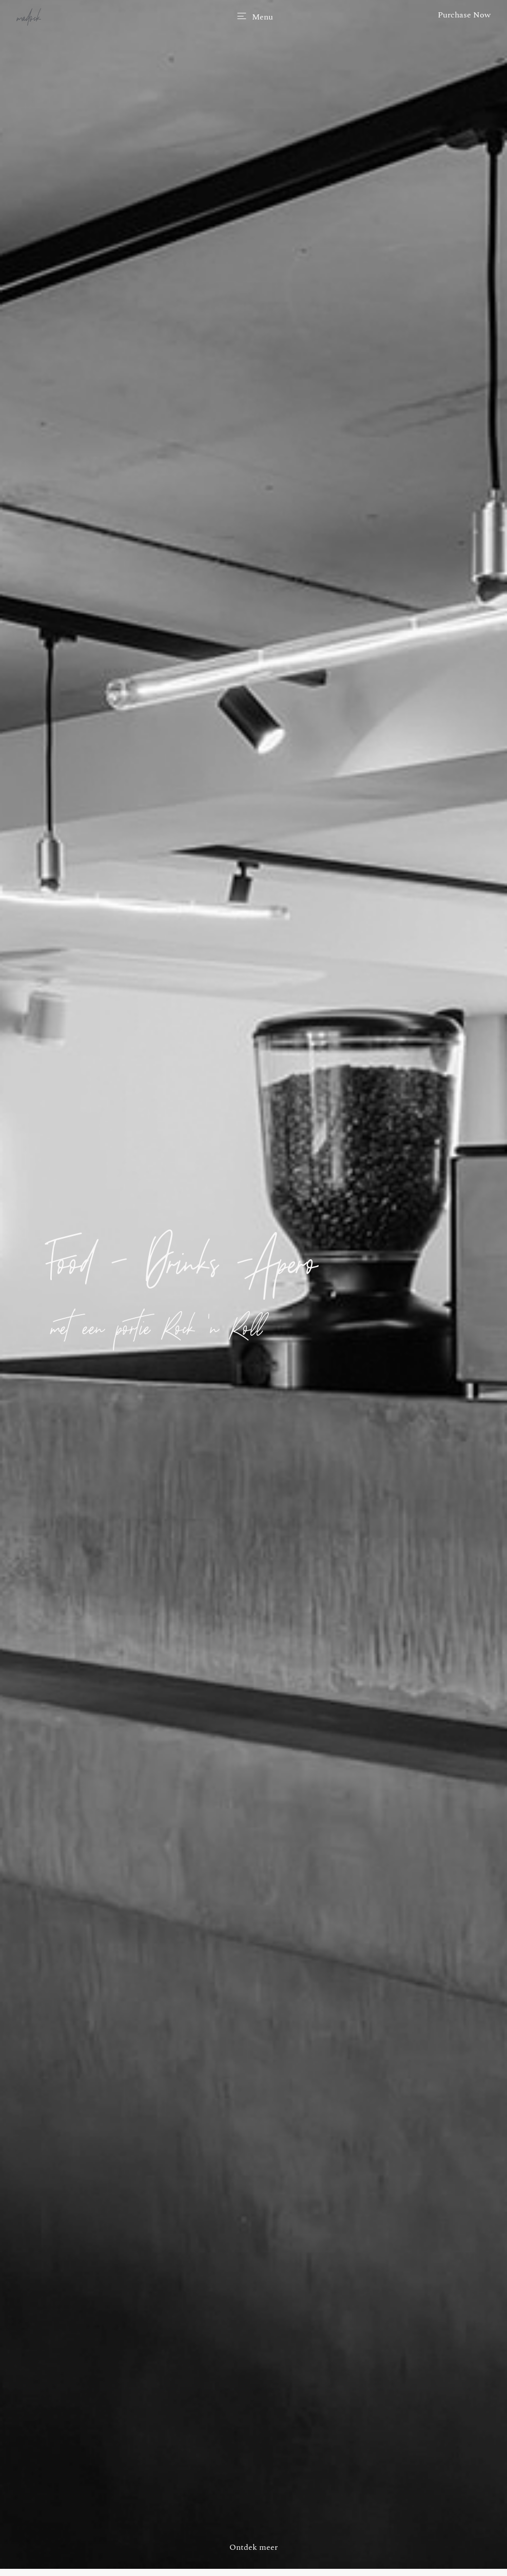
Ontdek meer (253, 2547)
